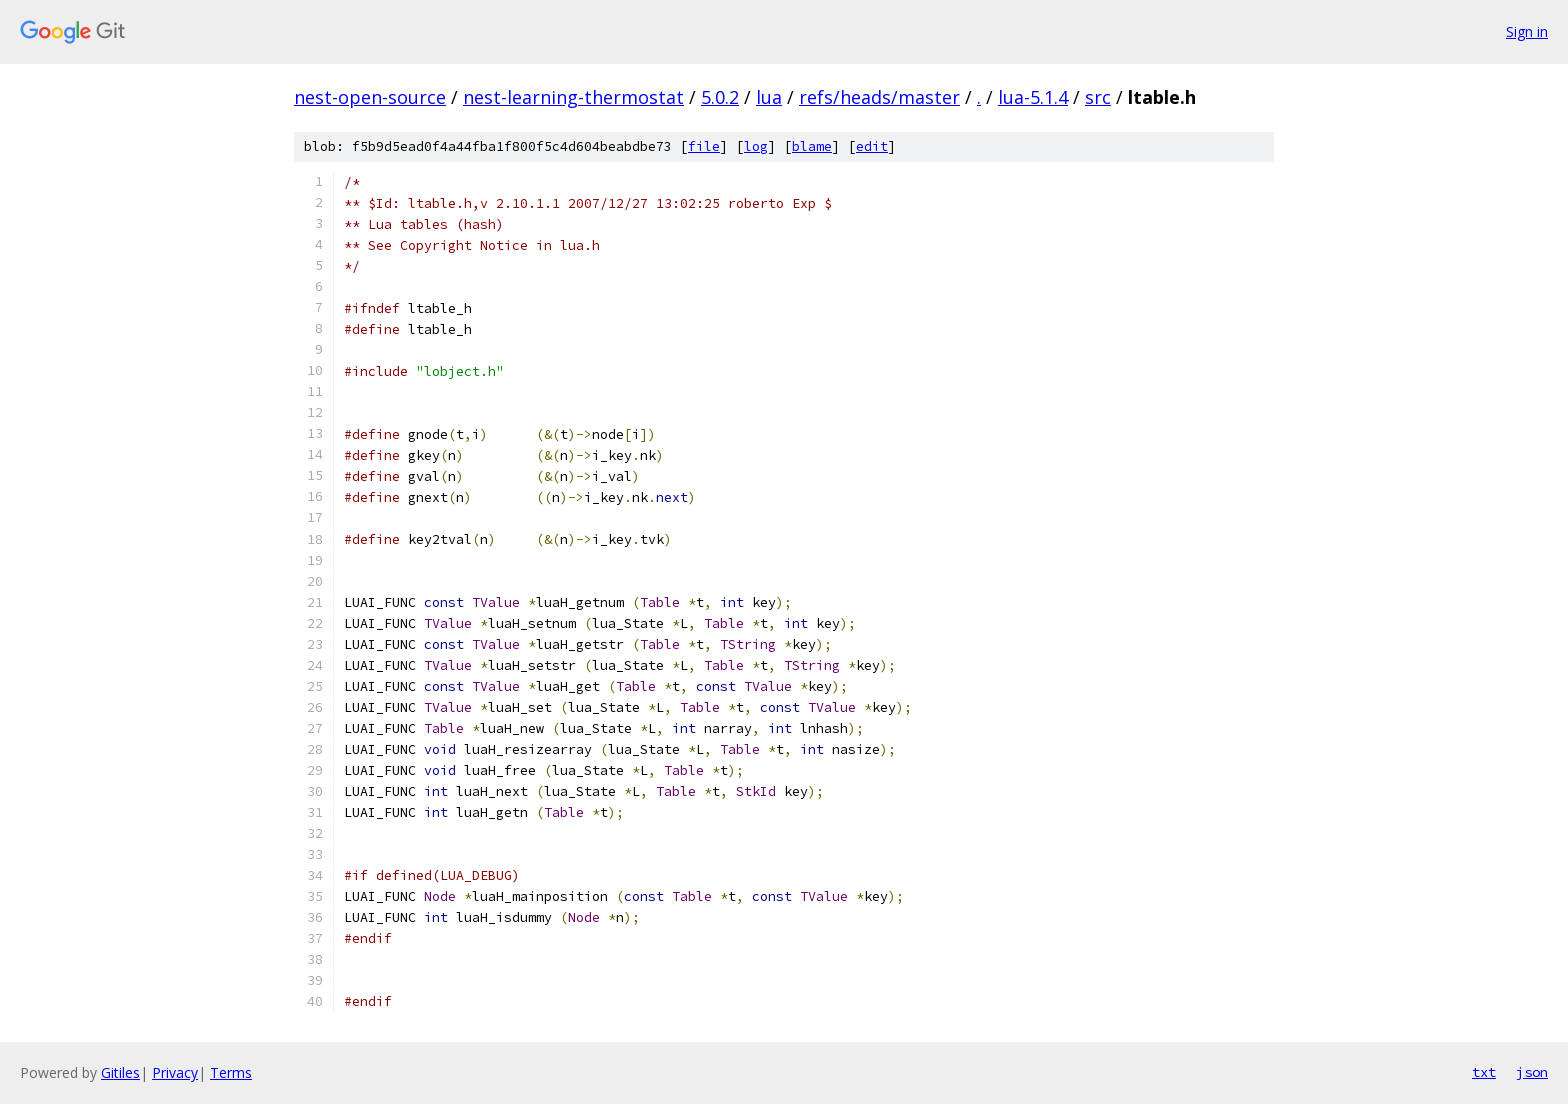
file (704, 146)
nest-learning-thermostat (573, 97)
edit (872, 146)
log (756, 146)
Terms (231, 1072)
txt (1484, 1072)
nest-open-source (370, 97)
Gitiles (120, 1072)
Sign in (1527, 31)
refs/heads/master (879, 97)
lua (769, 97)
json (1532, 1072)
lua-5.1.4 (1033, 97)
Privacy (175, 1072)
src (1098, 97)
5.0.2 (720, 97)
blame (812, 146)
